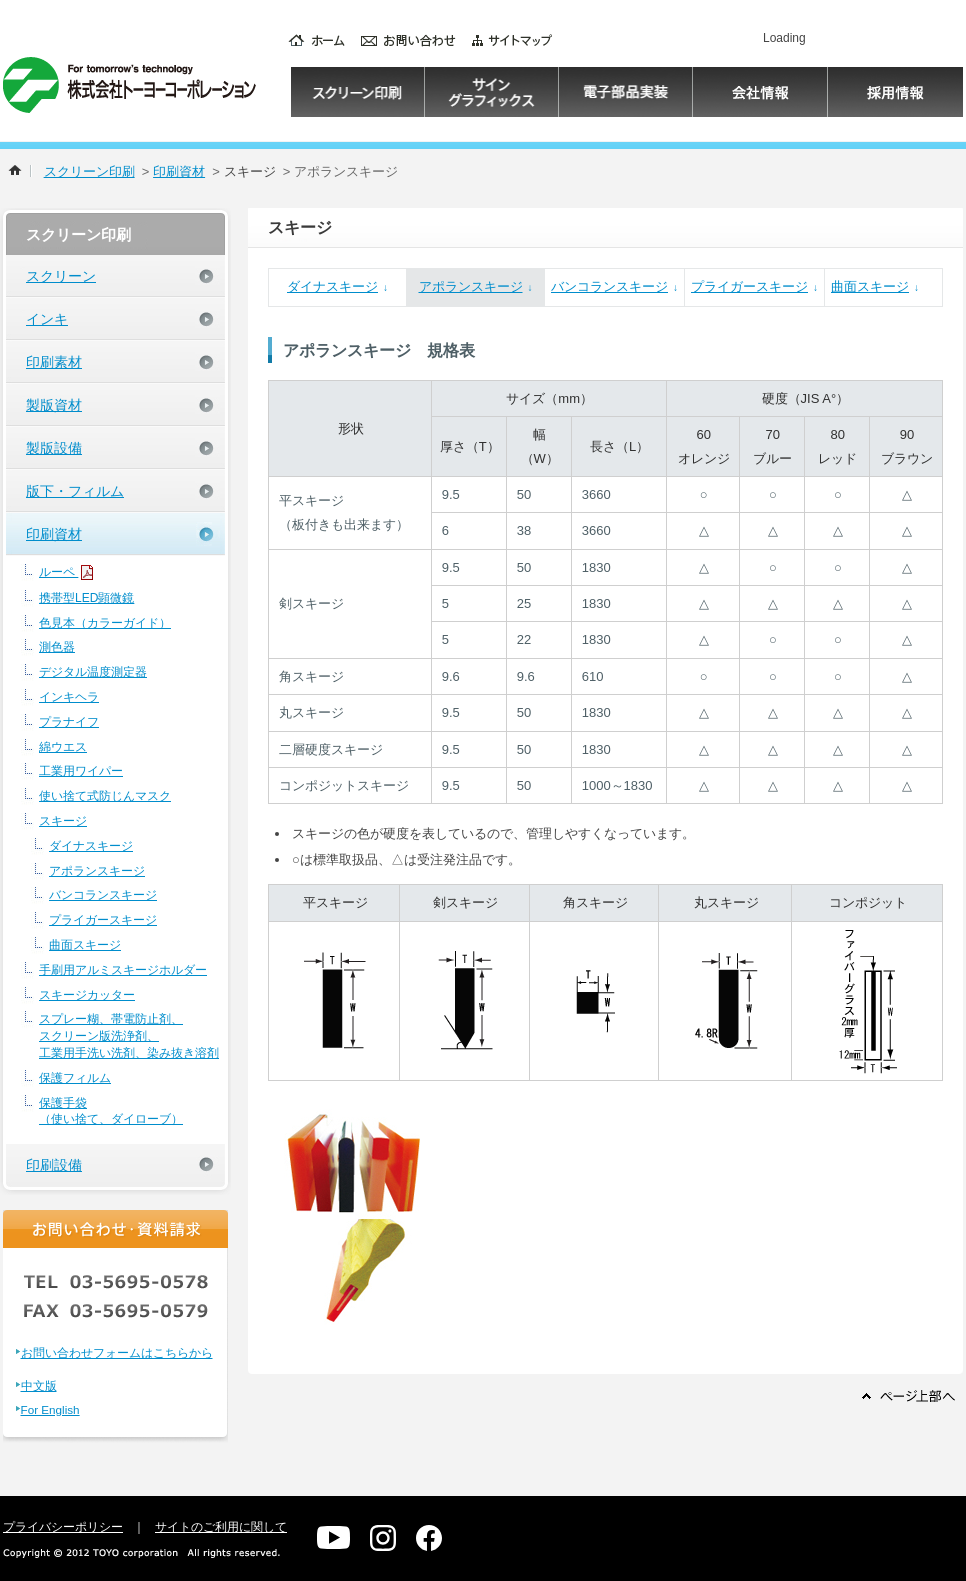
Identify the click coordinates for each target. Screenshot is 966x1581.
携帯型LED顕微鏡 (86, 598)
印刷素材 (54, 362)
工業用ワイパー (81, 771)
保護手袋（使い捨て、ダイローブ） (111, 1111)
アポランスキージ (97, 871)
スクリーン (61, 276)
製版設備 (54, 448)
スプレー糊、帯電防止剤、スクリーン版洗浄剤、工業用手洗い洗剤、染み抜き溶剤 (129, 1036)
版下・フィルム (75, 491)
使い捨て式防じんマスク (105, 796)
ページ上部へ (909, 1395)
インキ (47, 319)
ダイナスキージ (91, 846)
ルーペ (67, 573)
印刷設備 (54, 1165)
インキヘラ (69, 697)
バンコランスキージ (103, 895)
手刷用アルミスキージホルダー (123, 970)
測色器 (57, 647)
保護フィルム (75, 1078)
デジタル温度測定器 (93, 672)
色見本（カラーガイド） (105, 623)
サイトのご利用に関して (221, 1527)
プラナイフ (69, 722)
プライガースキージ (103, 920)
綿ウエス (63, 747)
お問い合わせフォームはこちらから (117, 1352)
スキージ (63, 821)
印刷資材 (179, 171)
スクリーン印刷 (89, 171)
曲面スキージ (85, 945)
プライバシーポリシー (63, 1527)
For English (50, 1409)
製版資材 (54, 405)
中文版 (39, 1385)
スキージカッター (87, 995)
